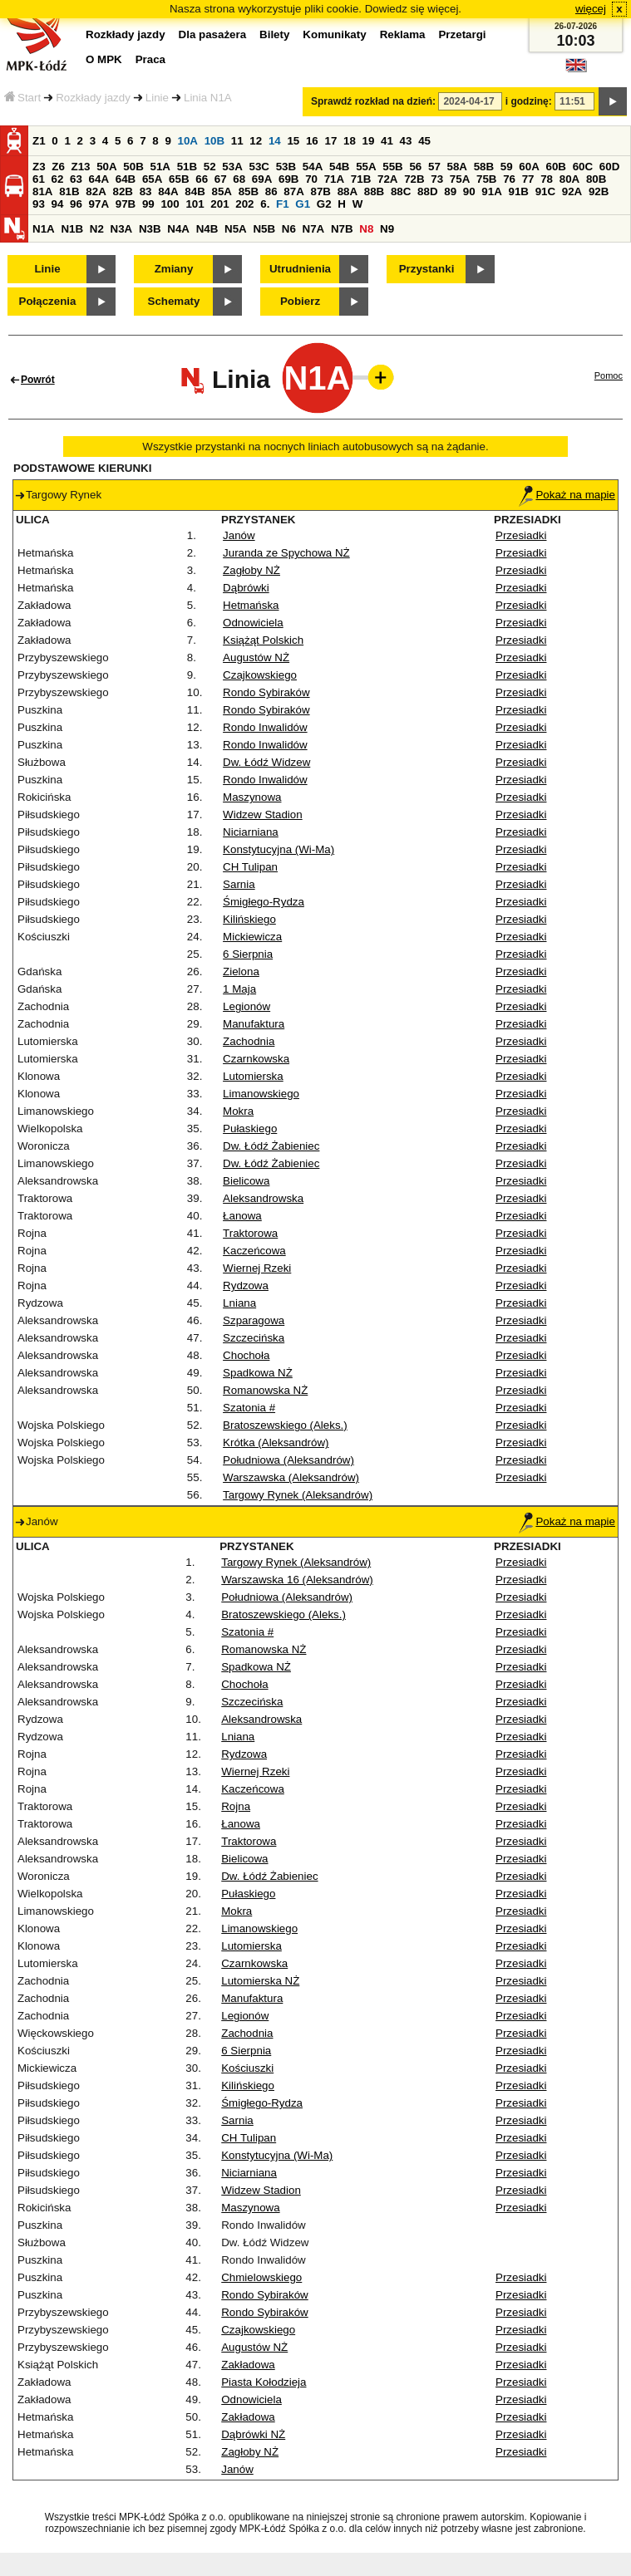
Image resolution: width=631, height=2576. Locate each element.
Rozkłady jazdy (93, 97)
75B (486, 179)
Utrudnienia (300, 269)
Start (22, 97)
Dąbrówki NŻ (253, 2434)
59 (506, 166)
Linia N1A (208, 97)
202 (244, 204)
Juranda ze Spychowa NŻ (286, 553)
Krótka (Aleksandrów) (275, 1442)
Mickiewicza (252, 936)
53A (232, 166)
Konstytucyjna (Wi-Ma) (278, 849)
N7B (342, 229)
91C (545, 191)
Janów (239, 535)
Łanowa (242, 1215)
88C (401, 191)
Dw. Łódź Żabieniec (271, 1146)
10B (214, 141)
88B (374, 191)
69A (262, 179)
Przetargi (462, 34)
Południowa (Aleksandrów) (288, 1460)
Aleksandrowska (263, 1198)
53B (286, 166)
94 (58, 204)
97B (126, 204)
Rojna (235, 1806)
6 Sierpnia (248, 954)
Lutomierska (253, 1076)
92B (599, 191)
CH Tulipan (250, 867)
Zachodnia (248, 1041)
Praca (150, 59)
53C (259, 166)
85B (249, 191)
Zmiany (174, 269)
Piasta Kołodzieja (263, 2382)
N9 (387, 229)
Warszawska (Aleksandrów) (291, 1477)
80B (596, 179)
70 (311, 179)
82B (122, 191)
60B (556, 166)
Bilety (274, 34)
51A (160, 166)
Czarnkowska (256, 1058)
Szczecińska (253, 1338)
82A (96, 191)
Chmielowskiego (261, 2277)
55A (366, 166)
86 (271, 191)
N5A (235, 229)
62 (58, 179)
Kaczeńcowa (254, 1250)
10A (188, 141)
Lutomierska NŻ (260, 1981)
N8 (366, 229)
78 (546, 179)
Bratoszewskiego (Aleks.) (285, 1425)
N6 (289, 229)
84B (195, 191)
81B (69, 191)
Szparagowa (253, 1320)
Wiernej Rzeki (257, 1268)
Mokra (238, 1111)
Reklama (403, 34)
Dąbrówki (246, 587)
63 (76, 179)
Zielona (241, 971)
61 (38, 179)
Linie (157, 97)
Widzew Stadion (263, 814)
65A (152, 179)
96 (76, 204)
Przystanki (427, 269)
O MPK (104, 59)
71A (334, 179)
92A (572, 191)
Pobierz (300, 301)
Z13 (81, 166)
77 (528, 179)
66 (201, 179)
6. (264, 204)
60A (529, 166)
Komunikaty (334, 34)
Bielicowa (246, 1181)
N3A (122, 229)
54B (339, 166)
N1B (72, 229)
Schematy (174, 301)
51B (187, 166)
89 (450, 191)
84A (168, 191)
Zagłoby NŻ (251, 570)
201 (219, 204)
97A (99, 204)
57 (434, 166)
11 (237, 141)
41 (387, 141)
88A (347, 191)
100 (169, 204)
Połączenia (47, 301)
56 (415, 166)
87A (293, 191)
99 (148, 204)
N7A (314, 229)
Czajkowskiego (260, 675)
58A (457, 166)
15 (293, 141)
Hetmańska (251, 605)
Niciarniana (251, 832)
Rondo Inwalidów (265, 727)
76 (509, 179)
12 (255, 141)
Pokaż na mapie (567, 494)
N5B (264, 229)
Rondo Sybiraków (266, 692)
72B (414, 179)
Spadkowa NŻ (258, 1373)
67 (220, 179)
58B (484, 166)
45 (424, 141)
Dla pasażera (213, 34)
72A (387, 179)
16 (312, 141)
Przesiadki (520, 535)
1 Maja (239, 989)
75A (460, 179)
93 (38, 204)
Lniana (239, 1303)
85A (221, 191)
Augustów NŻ (256, 657)
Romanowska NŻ (265, 1390)
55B (392, 166)
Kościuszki (247, 2068)
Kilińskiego (249, 919)
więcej (590, 8)
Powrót (38, 379)
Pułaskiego (250, 1128)
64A (99, 179)
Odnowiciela (253, 622)
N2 (97, 229)
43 (406, 141)
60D (609, 166)
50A (106, 166)
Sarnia (239, 884)
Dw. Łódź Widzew (266, 762)
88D (427, 191)
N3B (150, 229)
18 (349, 141)
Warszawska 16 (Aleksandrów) (296, 1579)
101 (194, 204)
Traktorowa (250, 1233)
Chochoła (246, 1355)
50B (133, 166)
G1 (302, 204)
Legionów (246, 1006)
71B (361, 179)
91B (518, 191)
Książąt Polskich (263, 640)
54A (313, 166)
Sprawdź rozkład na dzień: (373, 101)
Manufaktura (253, 1024)
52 (210, 166)
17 (330, 141)
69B (288, 179)
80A (569, 179)
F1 (282, 204)
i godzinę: (528, 101)
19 (368, 141)
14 (275, 141)
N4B (207, 229)
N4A (178, 229)
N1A (43, 229)
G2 (324, 204)
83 (146, 191)
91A (491, 191)
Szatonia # (249, 1407)
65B (179, 179)
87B (320, 191)
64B (126, 179)
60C (583, 166)
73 (437, 179)
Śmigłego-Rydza (263, 901)
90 (469, 191)
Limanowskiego (261, 1093)
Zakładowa (247, 2364)
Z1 (39, 141)
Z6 (58, 166)
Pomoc (608, 375)
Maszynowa (252, 797)
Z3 (39, 166)
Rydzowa (246, 1285)
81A (42, 191)
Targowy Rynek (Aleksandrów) (297, 1495)
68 (239, 179)
